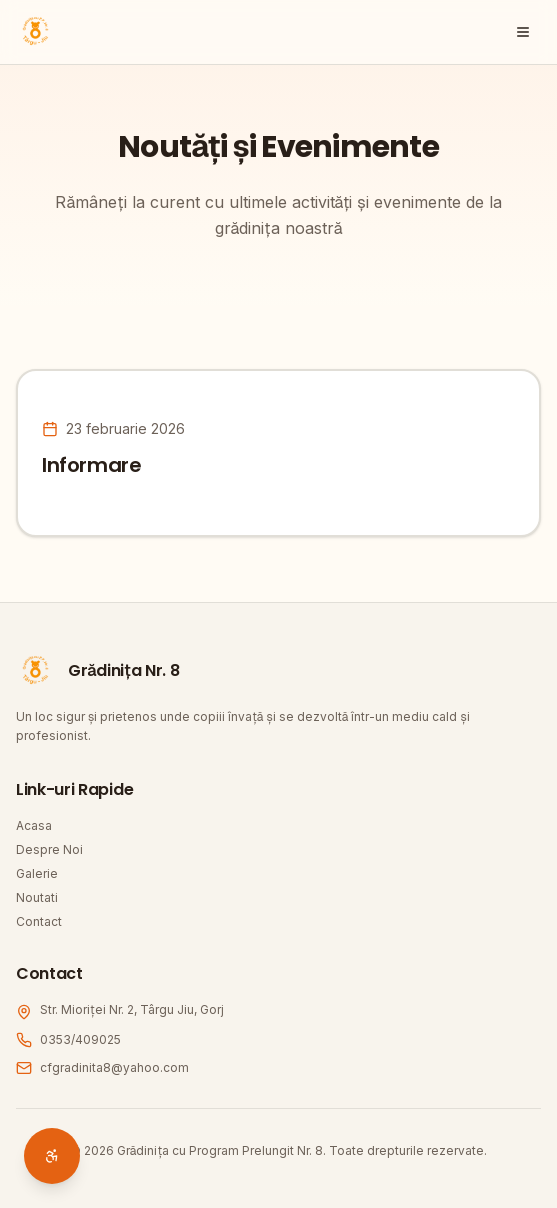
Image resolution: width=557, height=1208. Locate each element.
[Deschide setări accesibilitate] (52, 1156)
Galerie (37, 873)
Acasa (34, 825)
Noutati (37, 897)
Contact (39, 921)
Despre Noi (49, 849)
